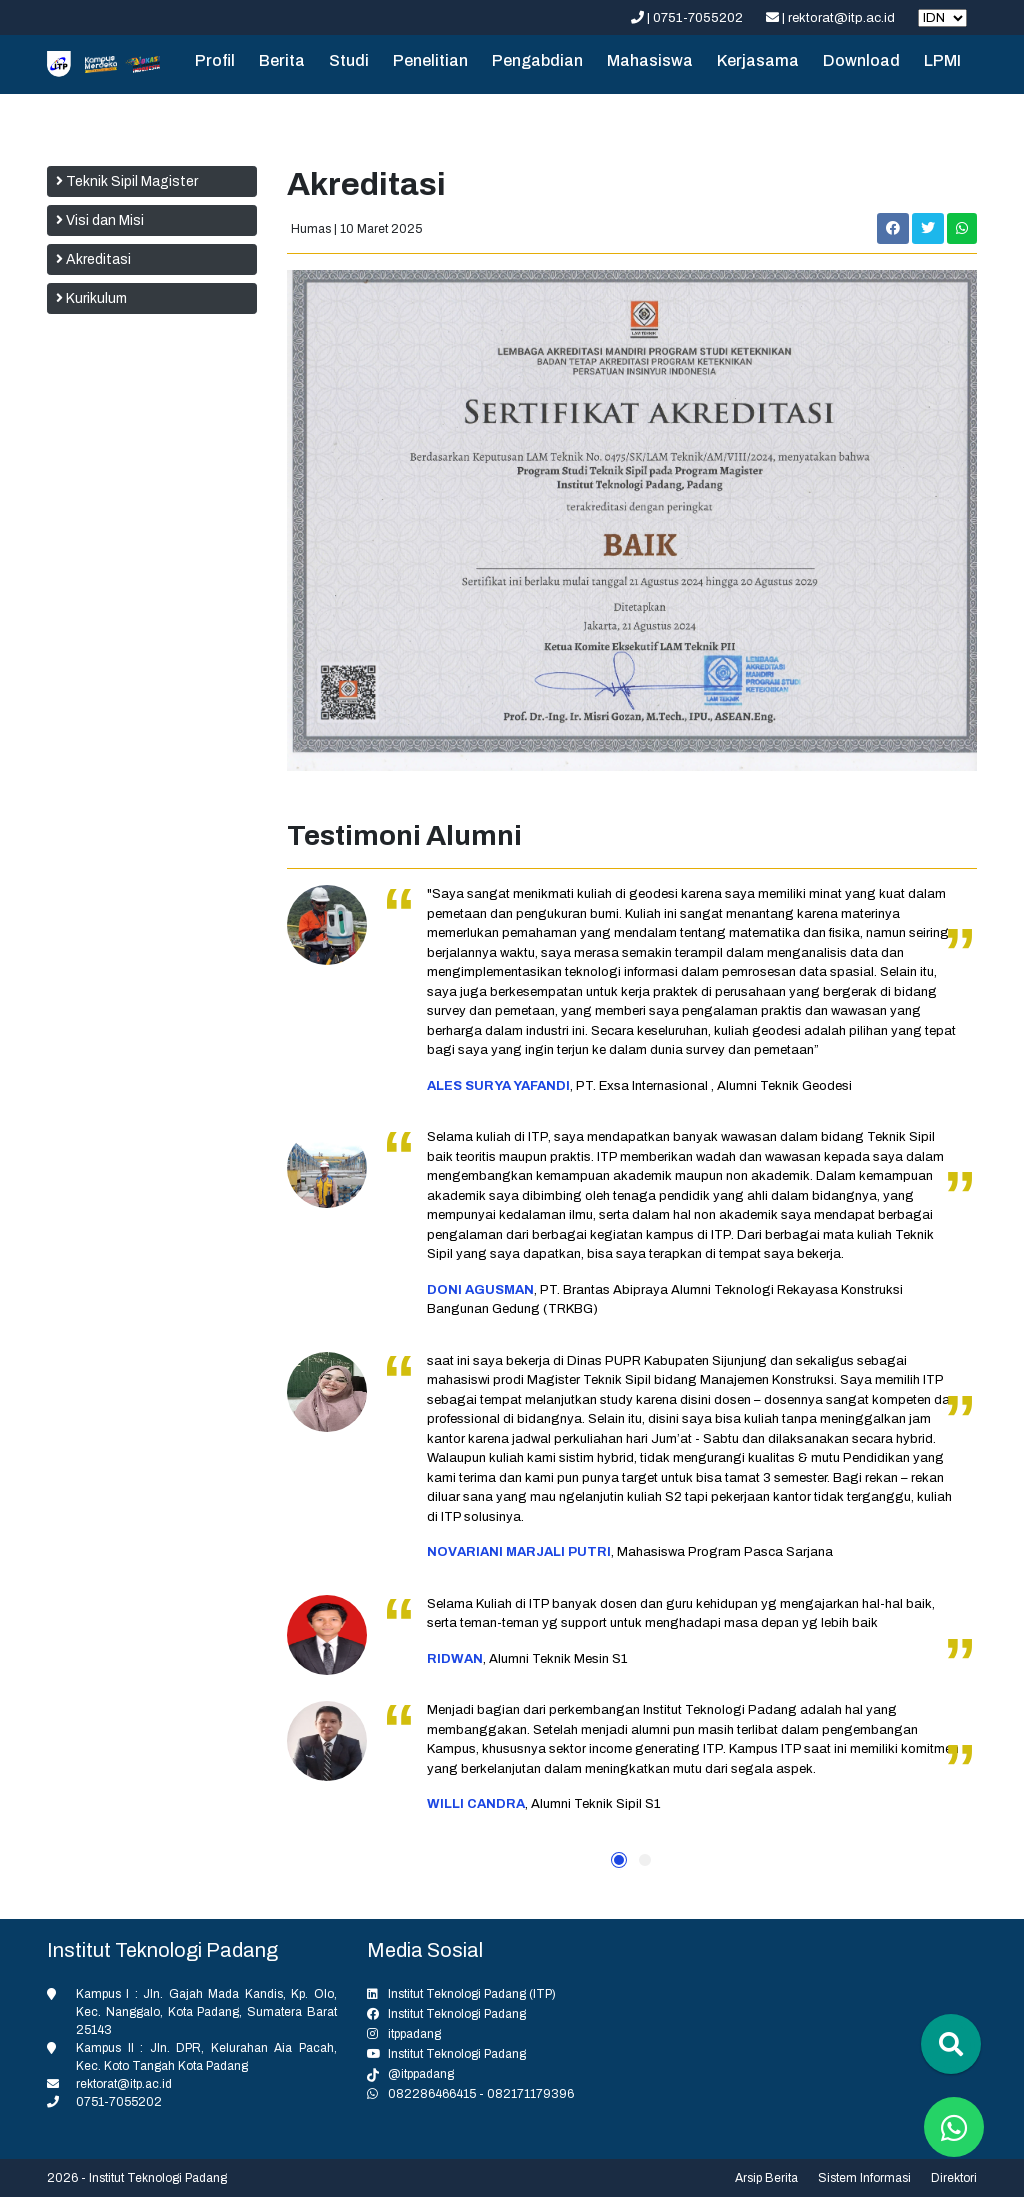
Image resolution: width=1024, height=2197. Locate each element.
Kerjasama (758, 60)
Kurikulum (91, 298)
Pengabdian (537, 60)
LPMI (942, 60)
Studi (349, 60)
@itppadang (421, 2074)
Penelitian (430, 60)
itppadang (414, 2034)
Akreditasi (93, 259)
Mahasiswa (650, 60)
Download (861, 60)
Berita (282, 60)
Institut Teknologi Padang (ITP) (472, 1994)
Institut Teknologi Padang (457, 2014)
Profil (215, 60)
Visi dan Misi (100, 220)
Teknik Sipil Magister (127, 181)
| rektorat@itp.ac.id (832, 18)
